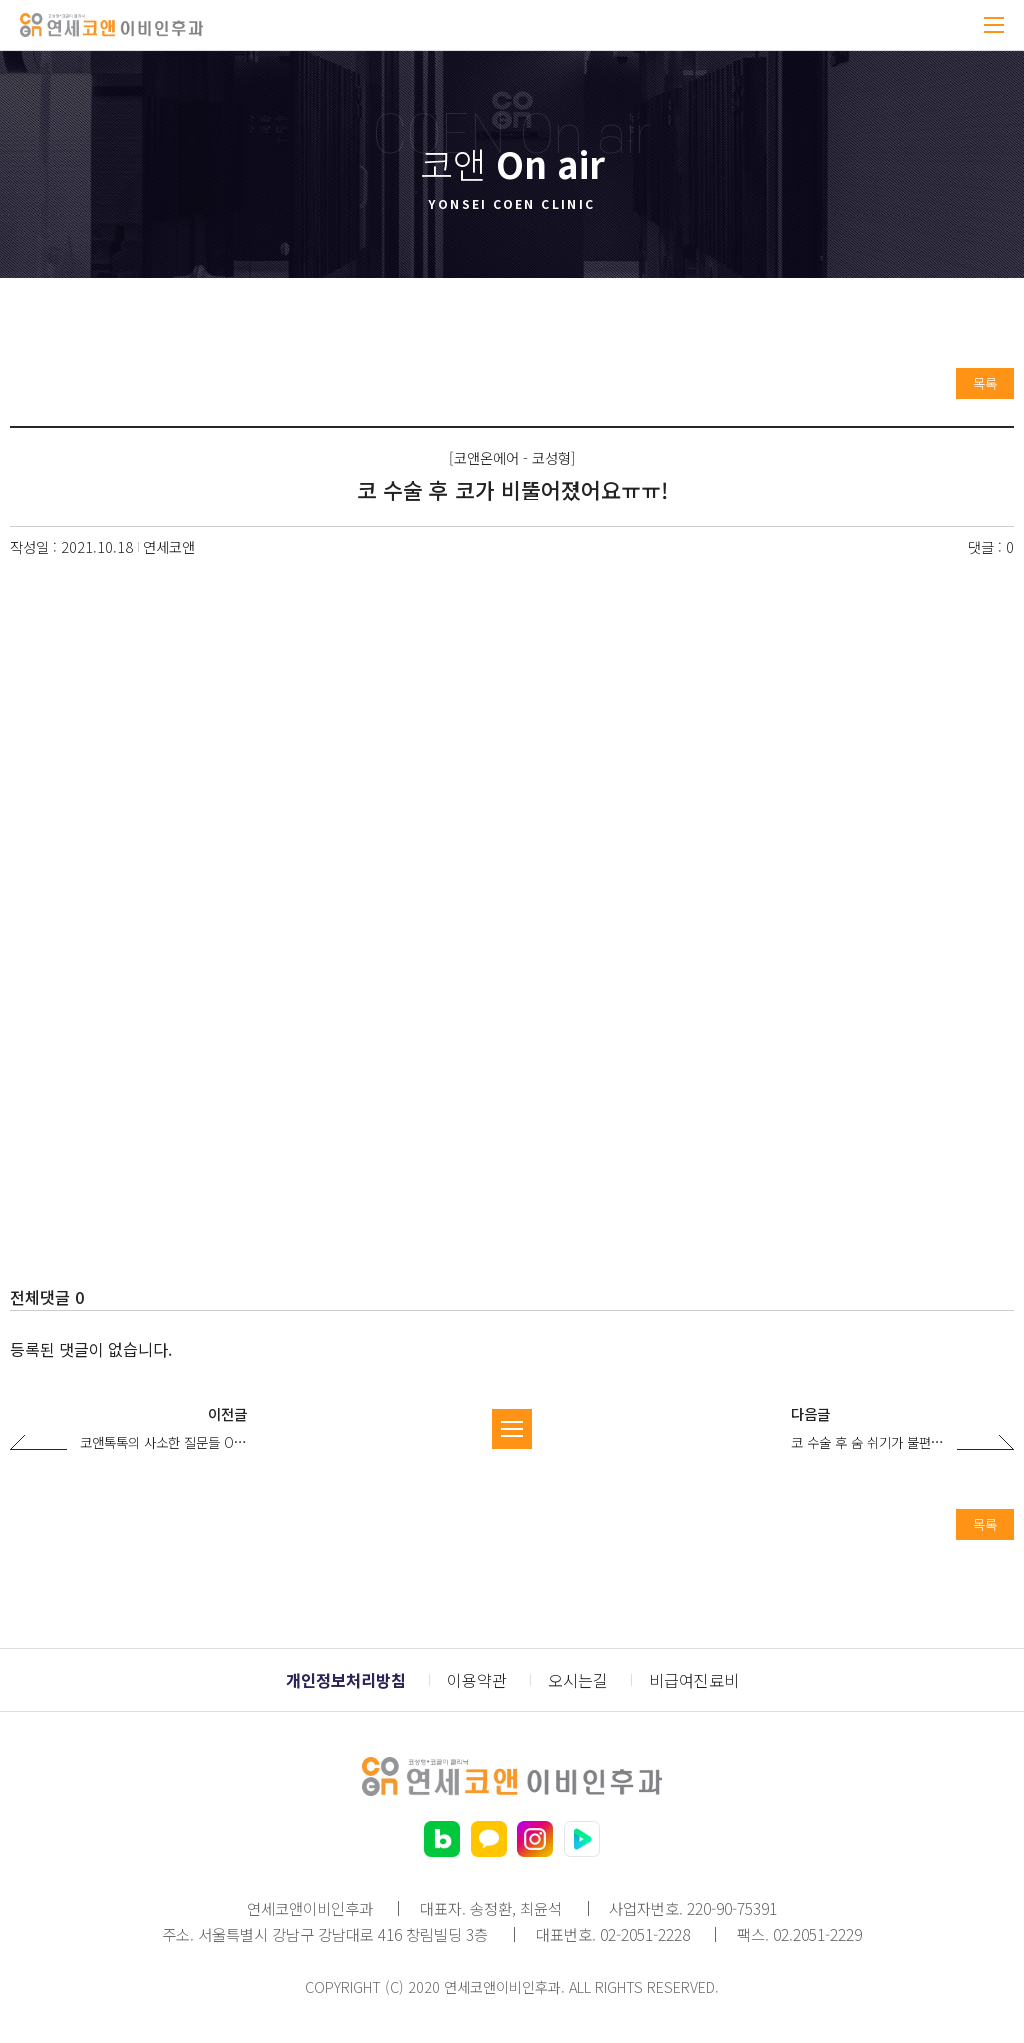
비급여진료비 (694, 1680)
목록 (985, 383)
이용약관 (477, 1680)
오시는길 (578, 1680)
